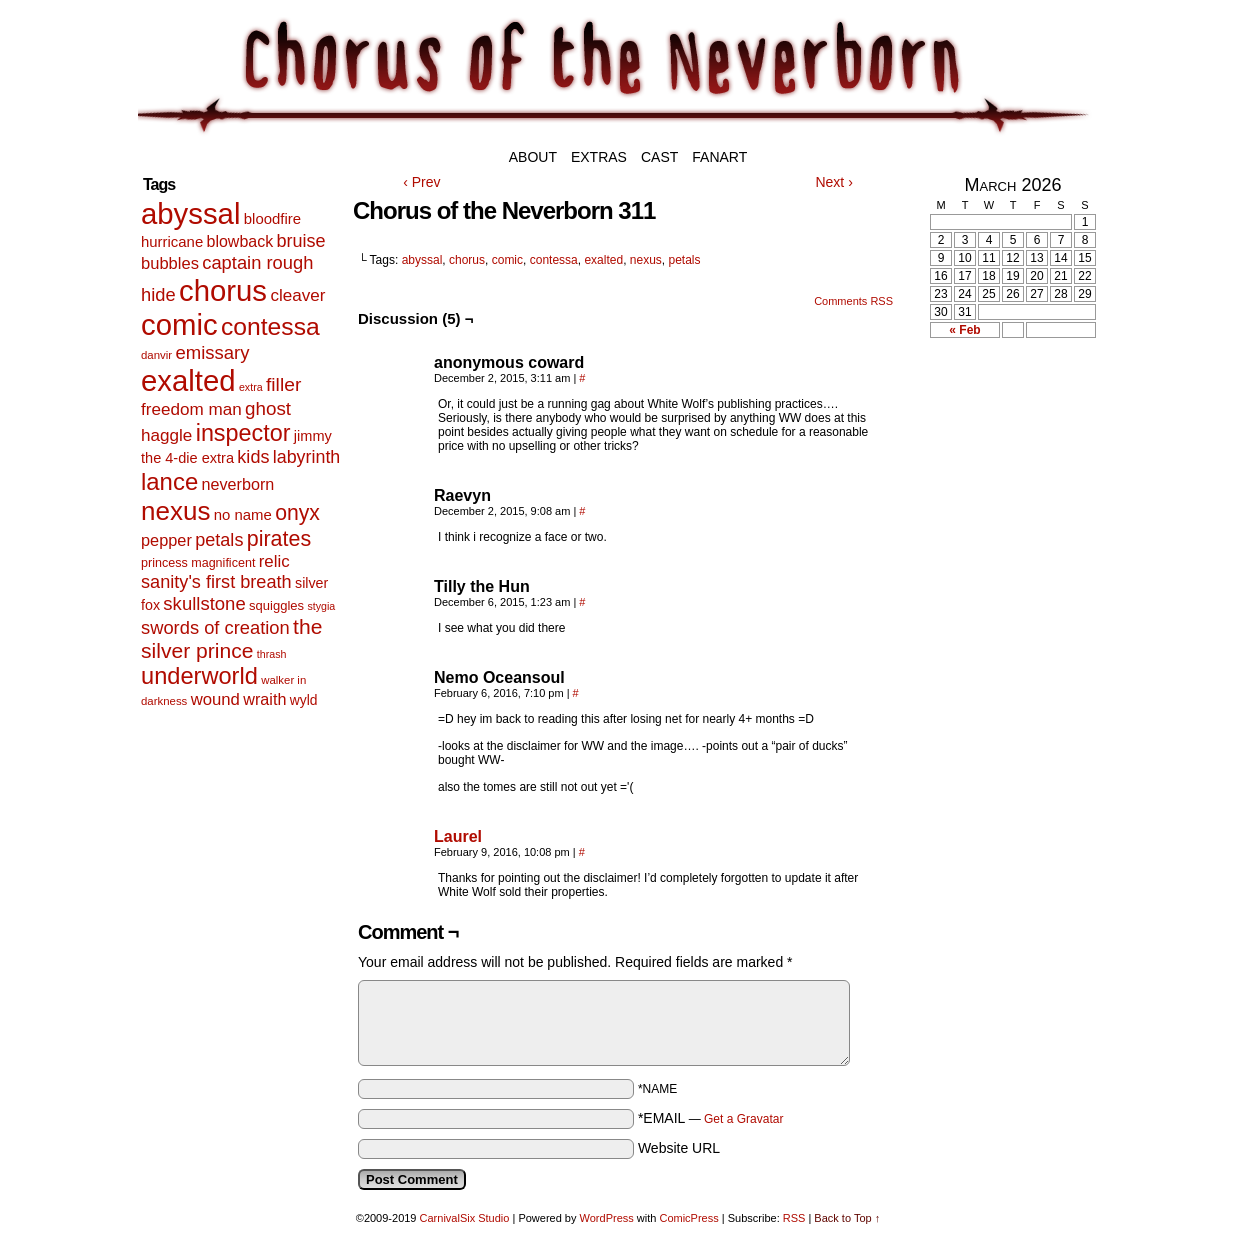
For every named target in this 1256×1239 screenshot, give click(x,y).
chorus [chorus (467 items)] (223, 290)
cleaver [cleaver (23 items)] (297, 295)
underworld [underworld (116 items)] (199, 676)
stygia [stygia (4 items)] (321, 606)
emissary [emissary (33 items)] (212, 352)
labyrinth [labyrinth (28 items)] (307, 457)
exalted (603, 260)
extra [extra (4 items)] (251, 387)
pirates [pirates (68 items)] (279, 539)
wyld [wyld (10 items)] (304, 700)
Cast (659, 157)
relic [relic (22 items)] (274, 561)
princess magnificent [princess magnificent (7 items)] (198, 563)
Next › (833, 182)
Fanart (719, 157)
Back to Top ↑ (847, 1218)
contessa (554, 260)
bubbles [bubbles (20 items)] (170, 263)
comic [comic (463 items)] (179, 324)
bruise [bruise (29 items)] (300, 241)
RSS (794, 1218)
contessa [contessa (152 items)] (270, 326)
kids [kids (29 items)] (253, 457)
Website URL (679, 1148)
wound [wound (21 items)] (215, 699)
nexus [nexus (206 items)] (175, 511)
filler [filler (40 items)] (283, 384)
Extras (599, 157)
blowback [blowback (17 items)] (240, 241)
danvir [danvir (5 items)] (156, 355)
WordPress (607, 1218)
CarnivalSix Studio (465, 1218)
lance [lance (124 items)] (169, 481)
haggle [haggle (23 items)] (166, 435)
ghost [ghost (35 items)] (268, 408)
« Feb (964, 330)
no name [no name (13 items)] (243, 514)
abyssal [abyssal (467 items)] (190, 213)
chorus (467, 260)
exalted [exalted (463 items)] (188, 380)
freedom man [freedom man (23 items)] (191, 409)
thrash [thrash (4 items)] (272, 654)
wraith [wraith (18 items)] (264, 699)
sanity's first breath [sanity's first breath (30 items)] (216, 582)
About (533, 157)
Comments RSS (853, 301)
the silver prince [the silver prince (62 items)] (231, 638)
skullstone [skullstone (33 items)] (204, 603)
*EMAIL (711, 1118)
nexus (646, 260)
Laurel (458, 836)
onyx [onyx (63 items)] (297, 512)
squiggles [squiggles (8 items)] (276, 605)
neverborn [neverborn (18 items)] (238, 484)
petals (685, 260)
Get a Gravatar (743, 1119)
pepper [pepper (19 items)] (166, 540)
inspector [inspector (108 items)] (243, 433)
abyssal (422, 260)
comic (507, 260)
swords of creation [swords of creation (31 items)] (215, 627)
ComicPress (688, 1218)
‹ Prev (421, 182)
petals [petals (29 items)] (219, 540)
